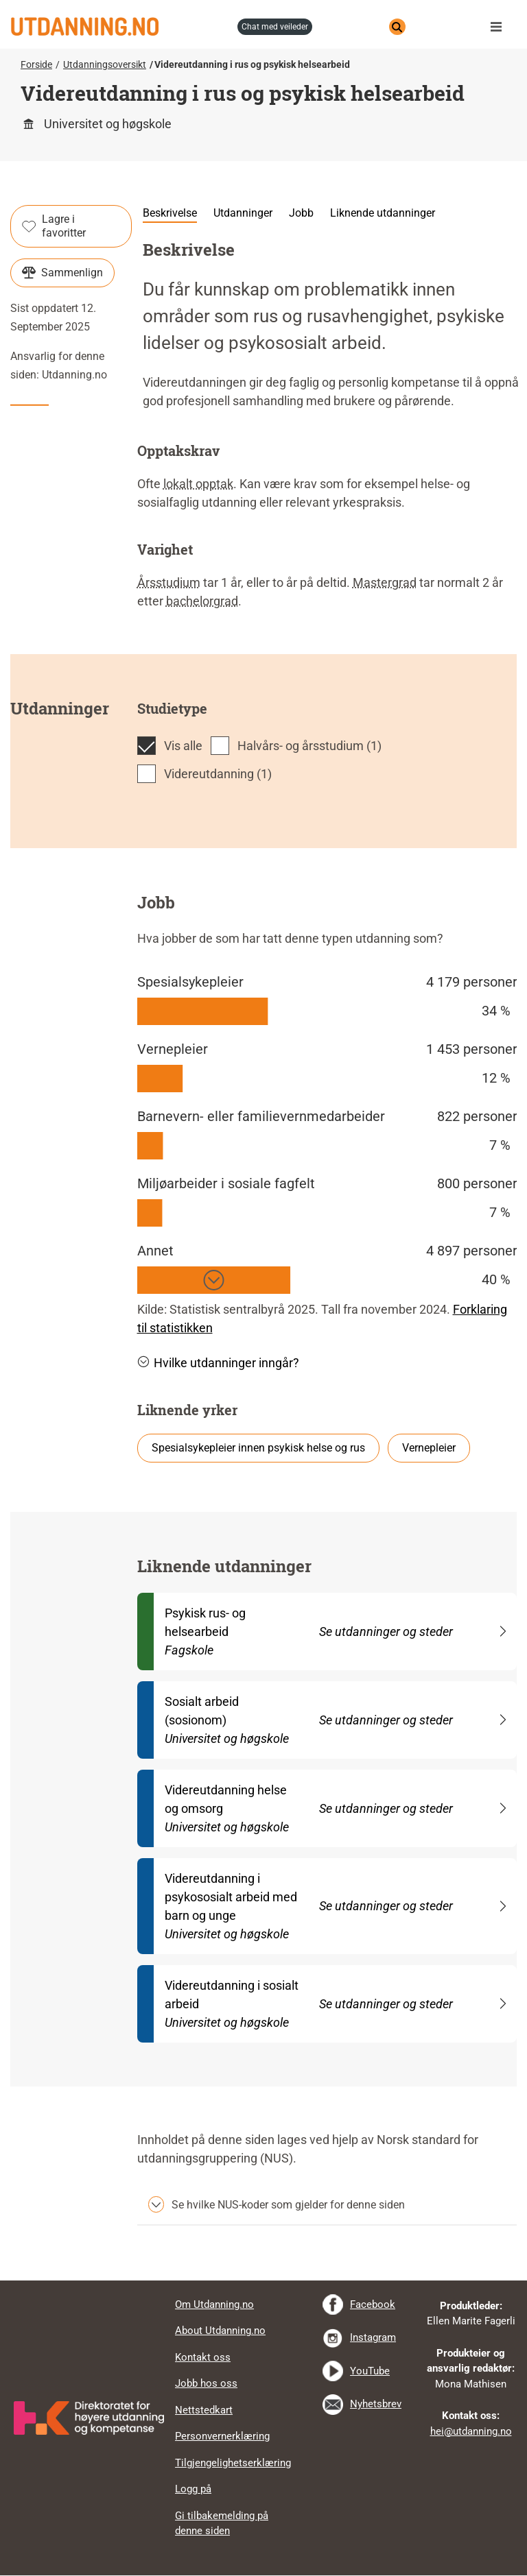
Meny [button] (499, 27)
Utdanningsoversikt (104, 64)
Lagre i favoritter (54, 226)
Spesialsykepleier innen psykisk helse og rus (258, 1447)
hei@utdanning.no (471, 2431)
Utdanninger (242, 212)
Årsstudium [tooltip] (168, 582)
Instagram (373, 2337)
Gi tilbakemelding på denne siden (221, 2523)
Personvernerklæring (222, 2436)
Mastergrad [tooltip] (385, 582)
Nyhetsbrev (375, 2404)
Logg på (193, 2489)
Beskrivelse (170, 212)
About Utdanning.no (220, 2330)
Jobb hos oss (206, 2383)
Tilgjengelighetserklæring (233, 2463)
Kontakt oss (203, 2357)
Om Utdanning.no (214, 2304)
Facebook (372, 2304)
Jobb (301, 212)
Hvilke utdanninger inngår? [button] (218, 1363)
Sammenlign (62, 273)
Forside (36, 64)
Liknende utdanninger (382, 212)
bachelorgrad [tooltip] (202, 601)
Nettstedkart (204, 2410)
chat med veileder (275, 27)
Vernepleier (429, 1447)
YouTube (370, 2371)
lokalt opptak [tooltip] (198, 484)
